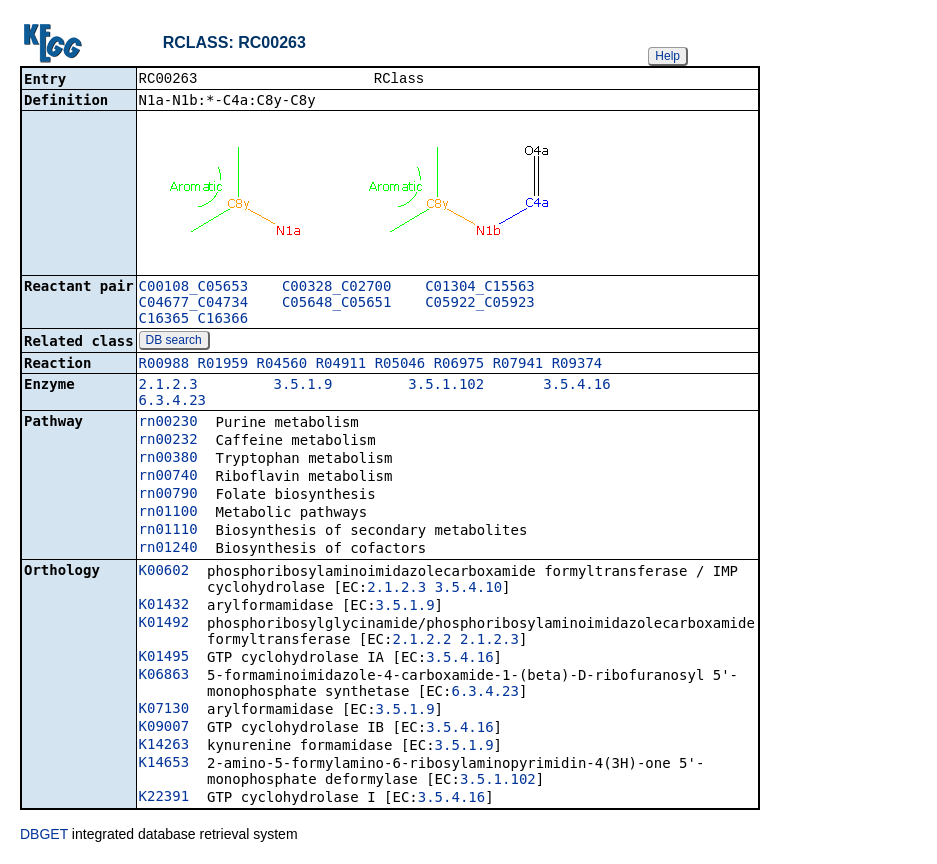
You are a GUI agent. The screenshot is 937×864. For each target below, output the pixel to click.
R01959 (223, 365)
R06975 (459, 365)
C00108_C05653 (194, 288)
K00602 (164, 572)
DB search (174, 342)
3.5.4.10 (468, 589)
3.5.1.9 (302, 386)
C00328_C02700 (337, 288)
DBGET (44, 836)
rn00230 (168, 423)
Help (667, 56)
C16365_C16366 (194, 320)
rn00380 (168, 459)
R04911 (341, 365)
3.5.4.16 (576, 386)
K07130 (164, 710)
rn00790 (168, 495)
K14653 (164, 764)
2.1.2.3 (168, 386)
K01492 (164, 624)
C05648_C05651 (337, 304)
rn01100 (168, 513)
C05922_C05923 (480, 304)
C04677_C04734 (194, 304)
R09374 (577, 365)
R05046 (400, 365)
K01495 (164, 658)
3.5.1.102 (446, 386)
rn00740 (168, 477)
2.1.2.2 (421, 641)
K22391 (164, 798)
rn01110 (168, 531)
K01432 (164, 606)
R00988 (164, 365)
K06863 (164, 676)
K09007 (164, 728)
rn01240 (168, 549)
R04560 (282, 365)
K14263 (164, 746)
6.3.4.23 (172, 402)
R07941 (518, 365)
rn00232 (168, 441)
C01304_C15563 (480, 288)
